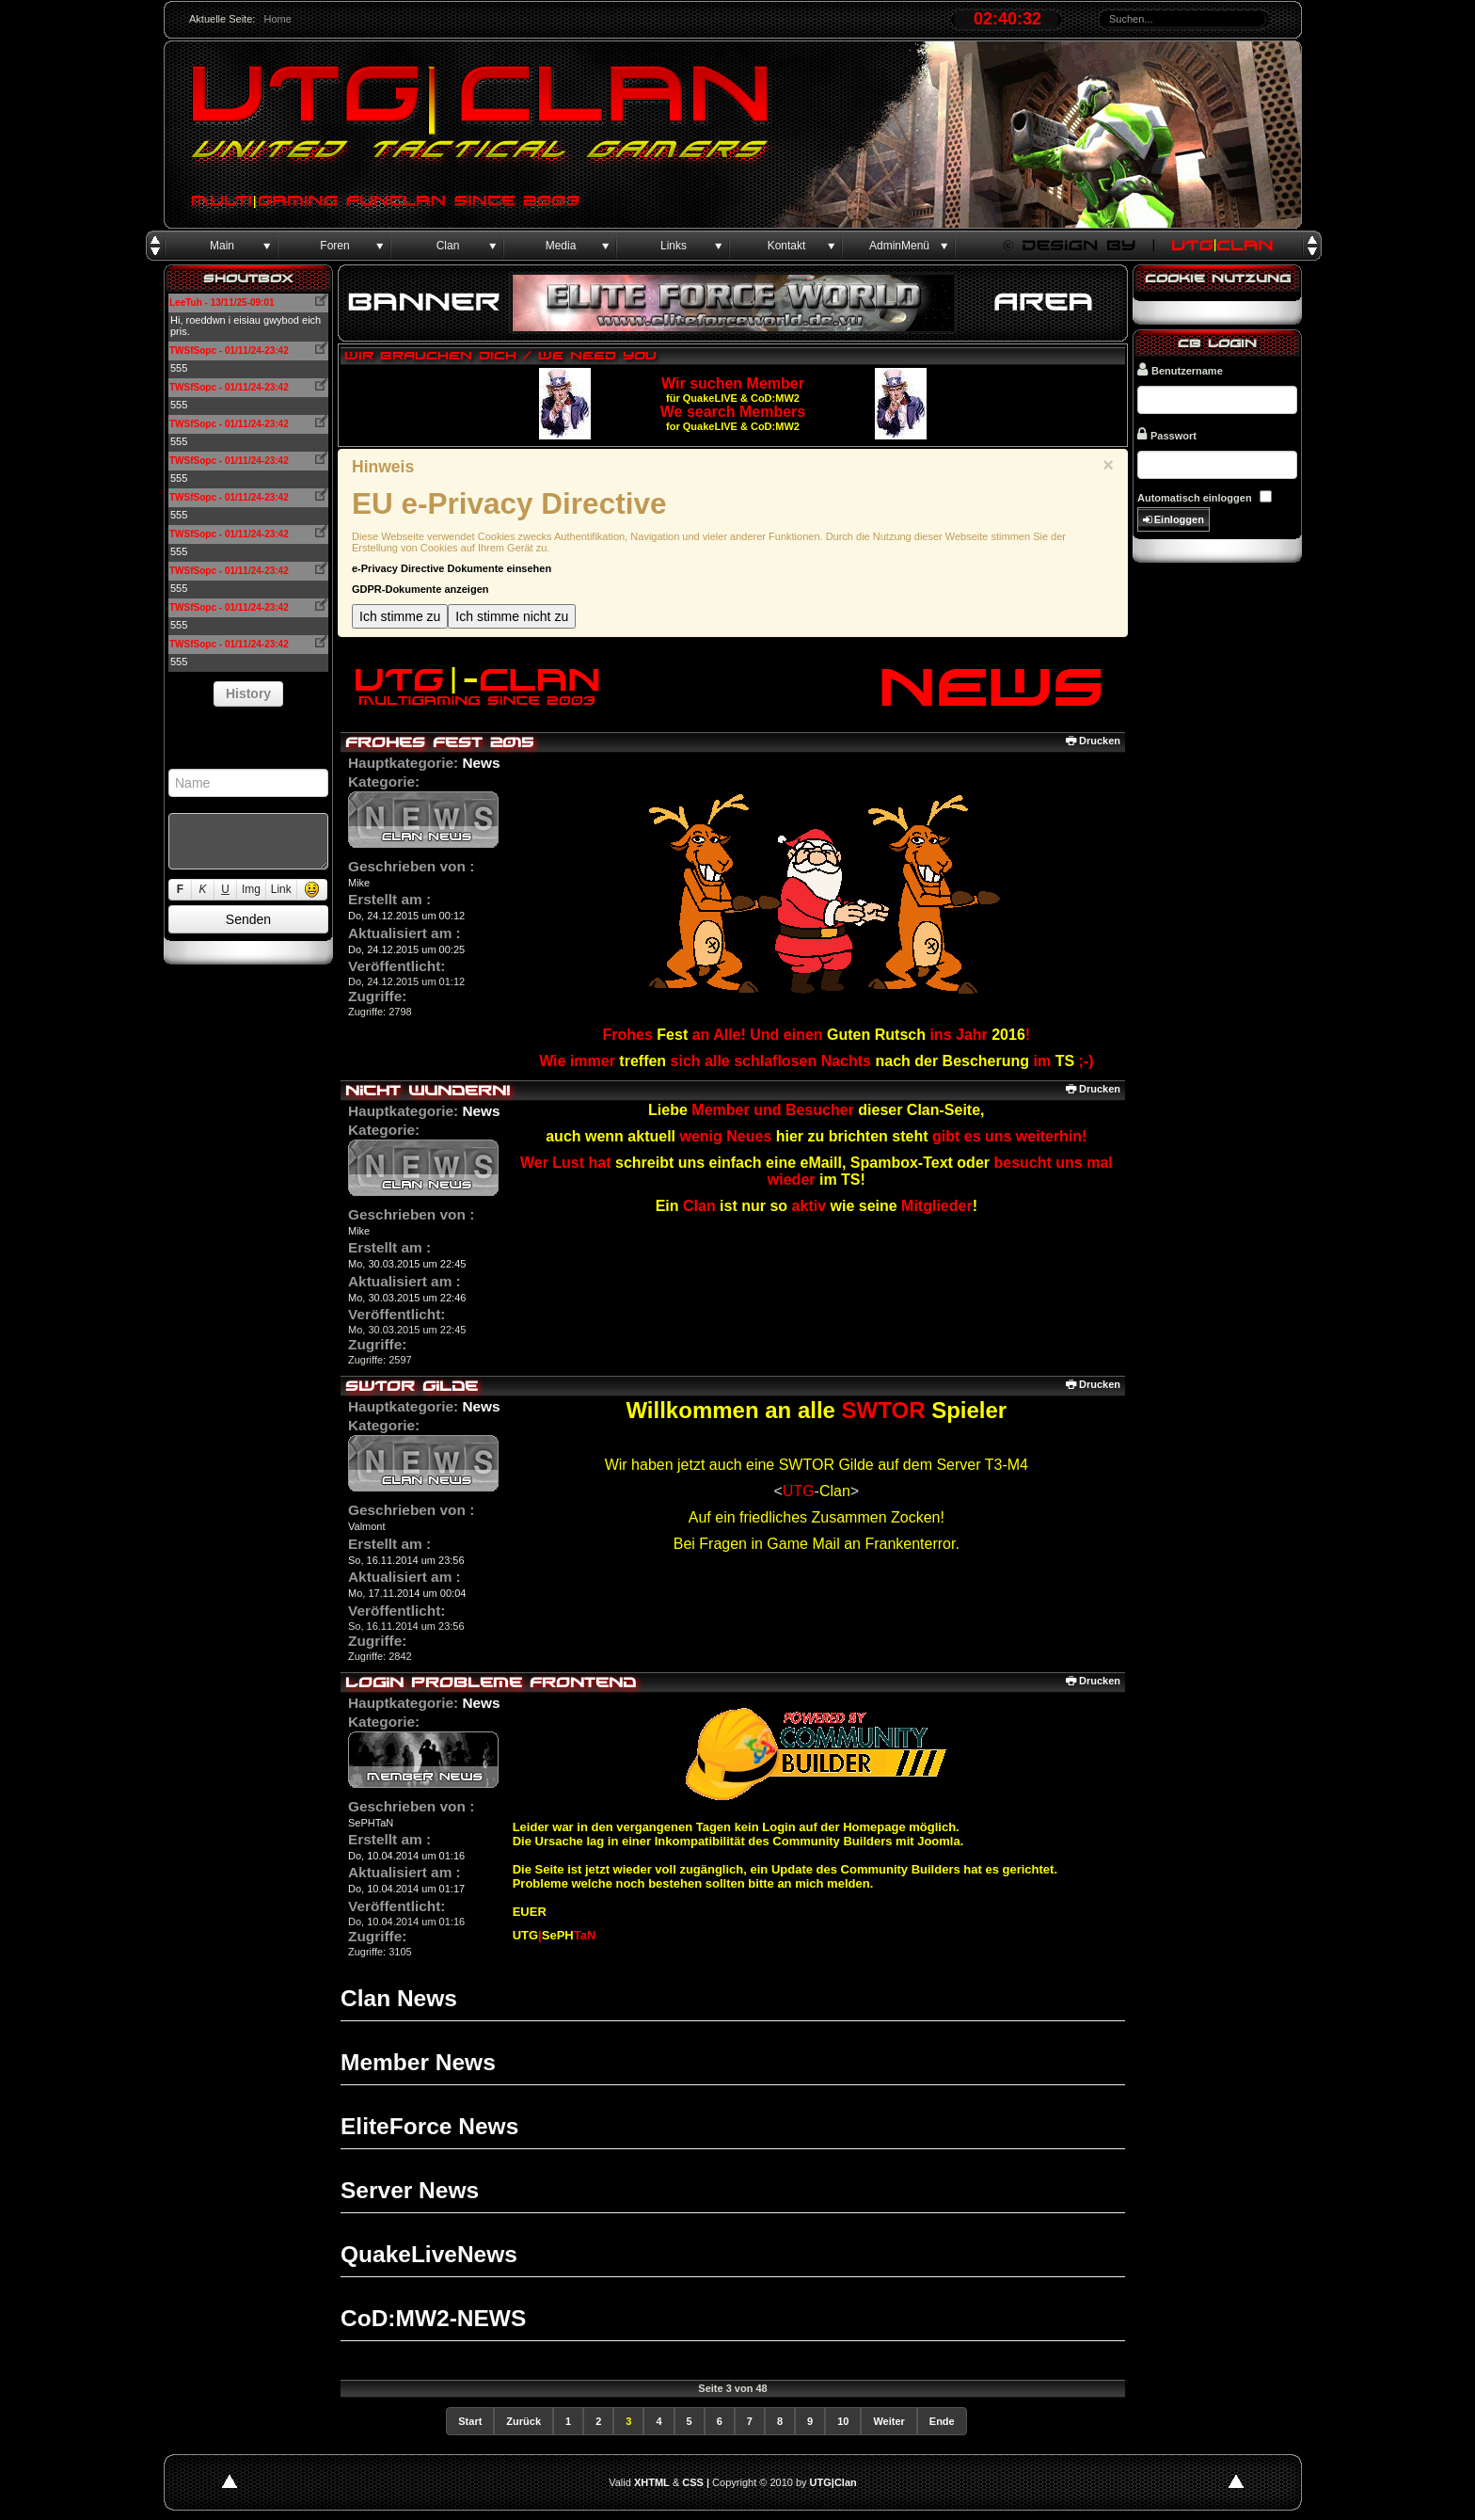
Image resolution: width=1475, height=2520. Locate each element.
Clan (448, 245)
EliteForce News (429, 2126)
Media (561, 245)
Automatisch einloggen (1194, 497)
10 (843, 2421)
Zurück (523, 2421)
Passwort (1167, 434)
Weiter (888, 2421)
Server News (410, 2190)
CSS (693, 2482)
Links (673, 245)
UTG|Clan (833, 2482)
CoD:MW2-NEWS (433, 2318)
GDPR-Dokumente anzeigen (420, 589)
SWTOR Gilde (411, 1386)
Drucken (1093, 740)
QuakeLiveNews (429, 2254)
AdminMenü (899, 245)
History (248, 693)
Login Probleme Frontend (490, 1682)
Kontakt (787, 245)
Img (251, 889)
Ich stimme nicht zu (511, 616)
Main (222, 245)
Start (470, 2421)
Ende (942, 2421)
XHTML (652, 2482)
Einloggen (1173, 520)
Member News (418, 2062)
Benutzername (1180, 369)
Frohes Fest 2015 (439, 742)
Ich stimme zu (399, 616)
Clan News (399, 1998)
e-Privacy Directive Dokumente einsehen (451, 568)
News (481, 763)
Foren (334, 245)
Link (281, 889)
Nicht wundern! (427, 1090)
